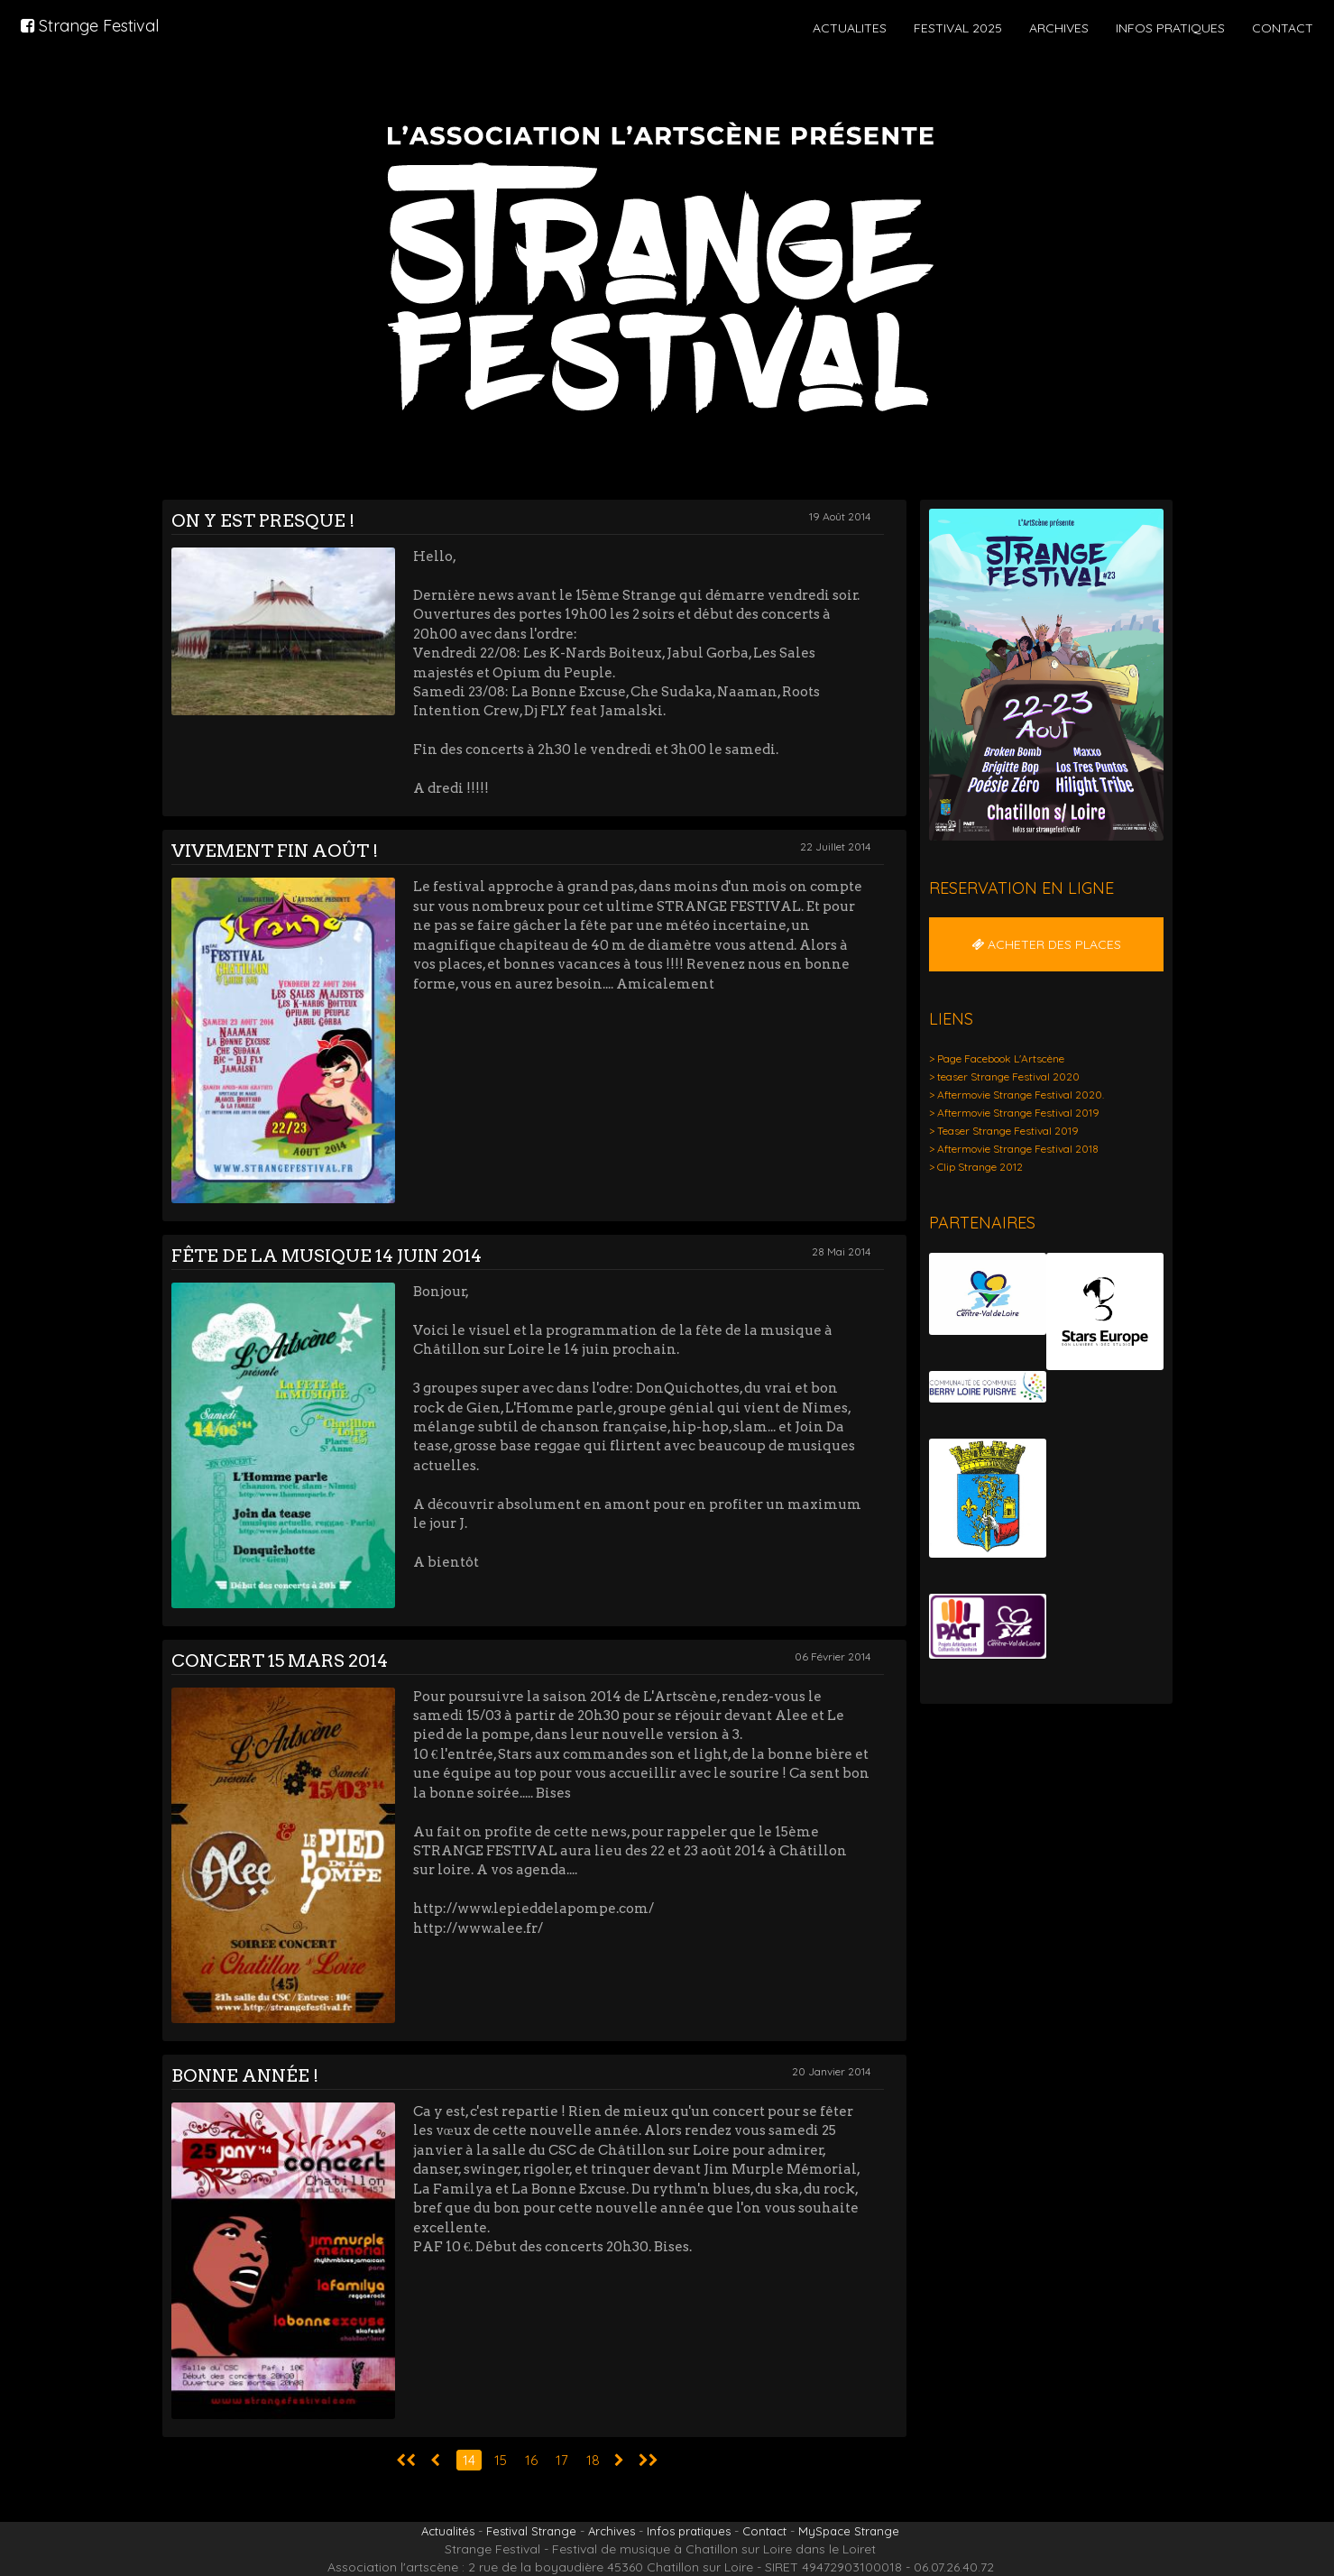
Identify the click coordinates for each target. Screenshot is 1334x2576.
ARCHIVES (1059, 28)
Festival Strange (531, 2531)
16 (531, 2460)
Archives (611, 2531)
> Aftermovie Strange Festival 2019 (1014, 1112)
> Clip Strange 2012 (976, 1166)
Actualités (447, 2531)
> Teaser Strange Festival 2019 (1004, 1130)
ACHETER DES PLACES (1046, 944)
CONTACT (1282, 28)
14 (469, 2460)
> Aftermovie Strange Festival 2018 (1014, 1148)
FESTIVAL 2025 (958, 28)
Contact (764, 2531)
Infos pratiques (689, 2531)
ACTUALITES (850, 28)
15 (500, 2460)
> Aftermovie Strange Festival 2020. (1016, 1094)
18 (593, 2460)
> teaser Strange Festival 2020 (1004, 1076)
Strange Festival (90, 25)
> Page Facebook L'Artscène (996, 1058)
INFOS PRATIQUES (1170, 28)
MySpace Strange (848, 2531)
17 (562, 2460)
